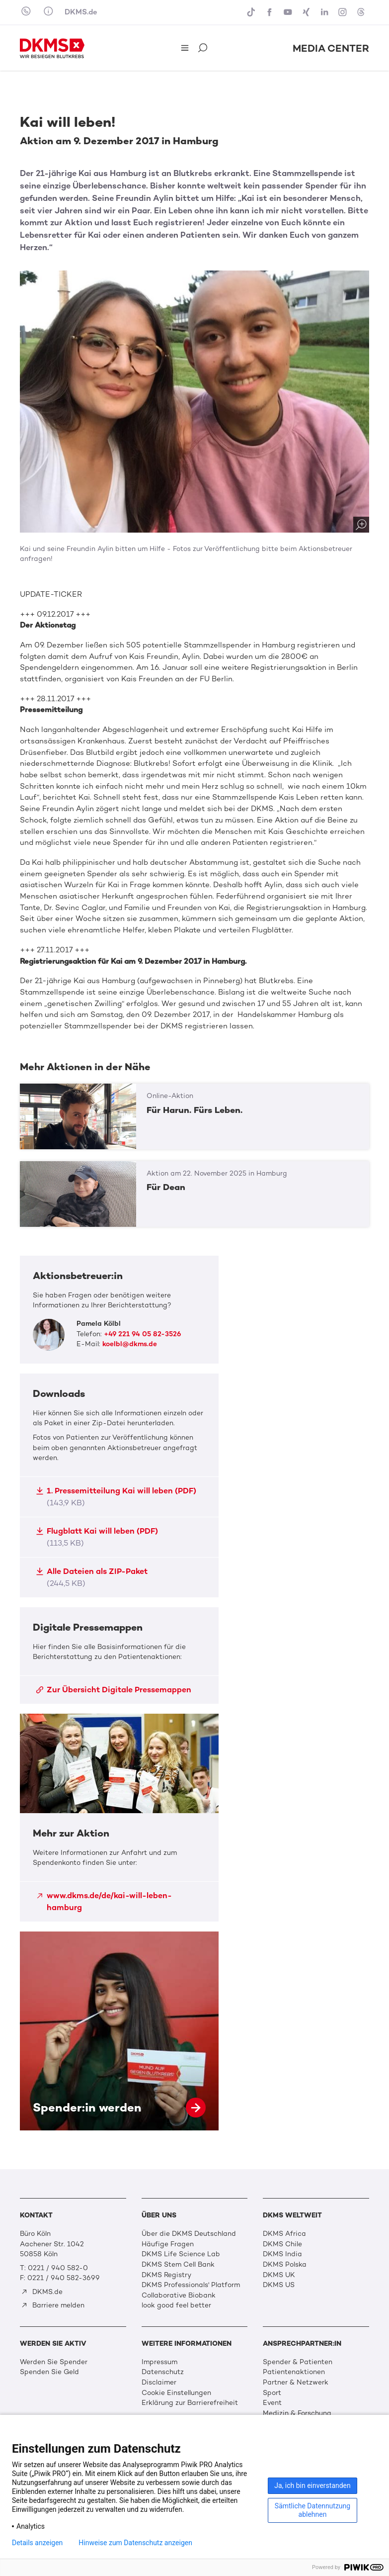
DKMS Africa (284, 2233)
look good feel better (176, 2305)
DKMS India (282, 2254)
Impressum (159, 2362)
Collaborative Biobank (179, 2295)
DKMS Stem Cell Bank (178, 2264)
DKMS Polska (285, 2264)
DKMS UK (279, 2275)
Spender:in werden (119, 2031)
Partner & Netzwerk (295, 2382)
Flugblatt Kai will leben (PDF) (97, 1537)
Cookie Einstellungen (176, 2393)
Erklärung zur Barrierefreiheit (190, 2402)
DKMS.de (81, 11)
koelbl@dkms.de (129, 1344)
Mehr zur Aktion (119, 1818)
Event (272, 2402)
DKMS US (279, 2285)
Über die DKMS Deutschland (189, 2233)
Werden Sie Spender (53, 2362)
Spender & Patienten (297, 2362)
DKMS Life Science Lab (181, 2254)
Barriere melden (52, 2305)
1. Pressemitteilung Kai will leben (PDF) (116, 1496)
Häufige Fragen (168, 2244)
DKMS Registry (166, 2275)
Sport (272, 2393)
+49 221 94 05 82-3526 (142, 1334)
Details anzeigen (37, 2543)
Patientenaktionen (294, 2372)
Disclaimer (159, 2382)
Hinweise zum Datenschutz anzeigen (135, 2543)
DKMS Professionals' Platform (191, 2285)
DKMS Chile (282, 2244)
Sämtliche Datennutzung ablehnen (312, 2510)
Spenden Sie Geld (49, 2372)
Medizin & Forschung (297, 2413)
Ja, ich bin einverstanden (312, 2485)
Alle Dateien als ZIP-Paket (92, 1577)
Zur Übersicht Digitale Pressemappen (113, 1689)
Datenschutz (163, 2372)
